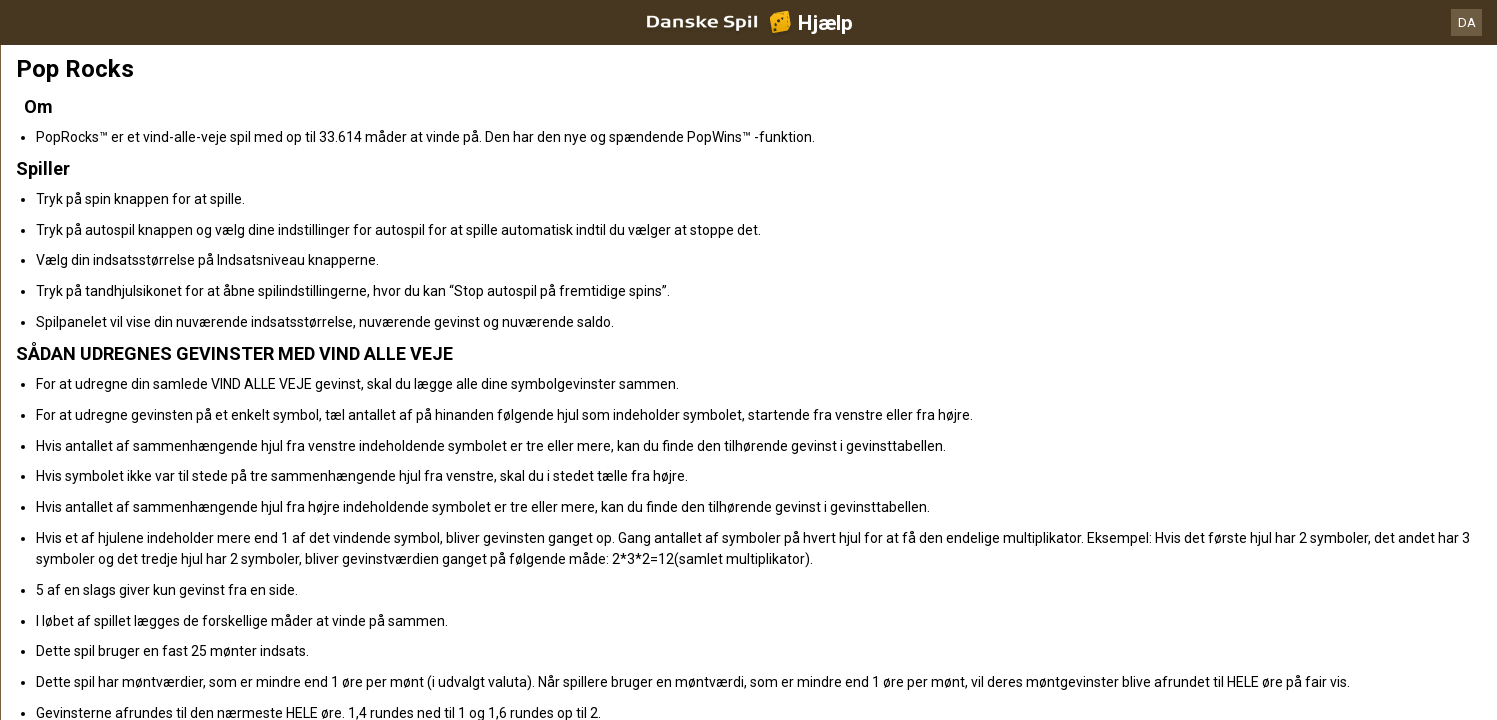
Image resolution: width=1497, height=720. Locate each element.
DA (1467, 22)
